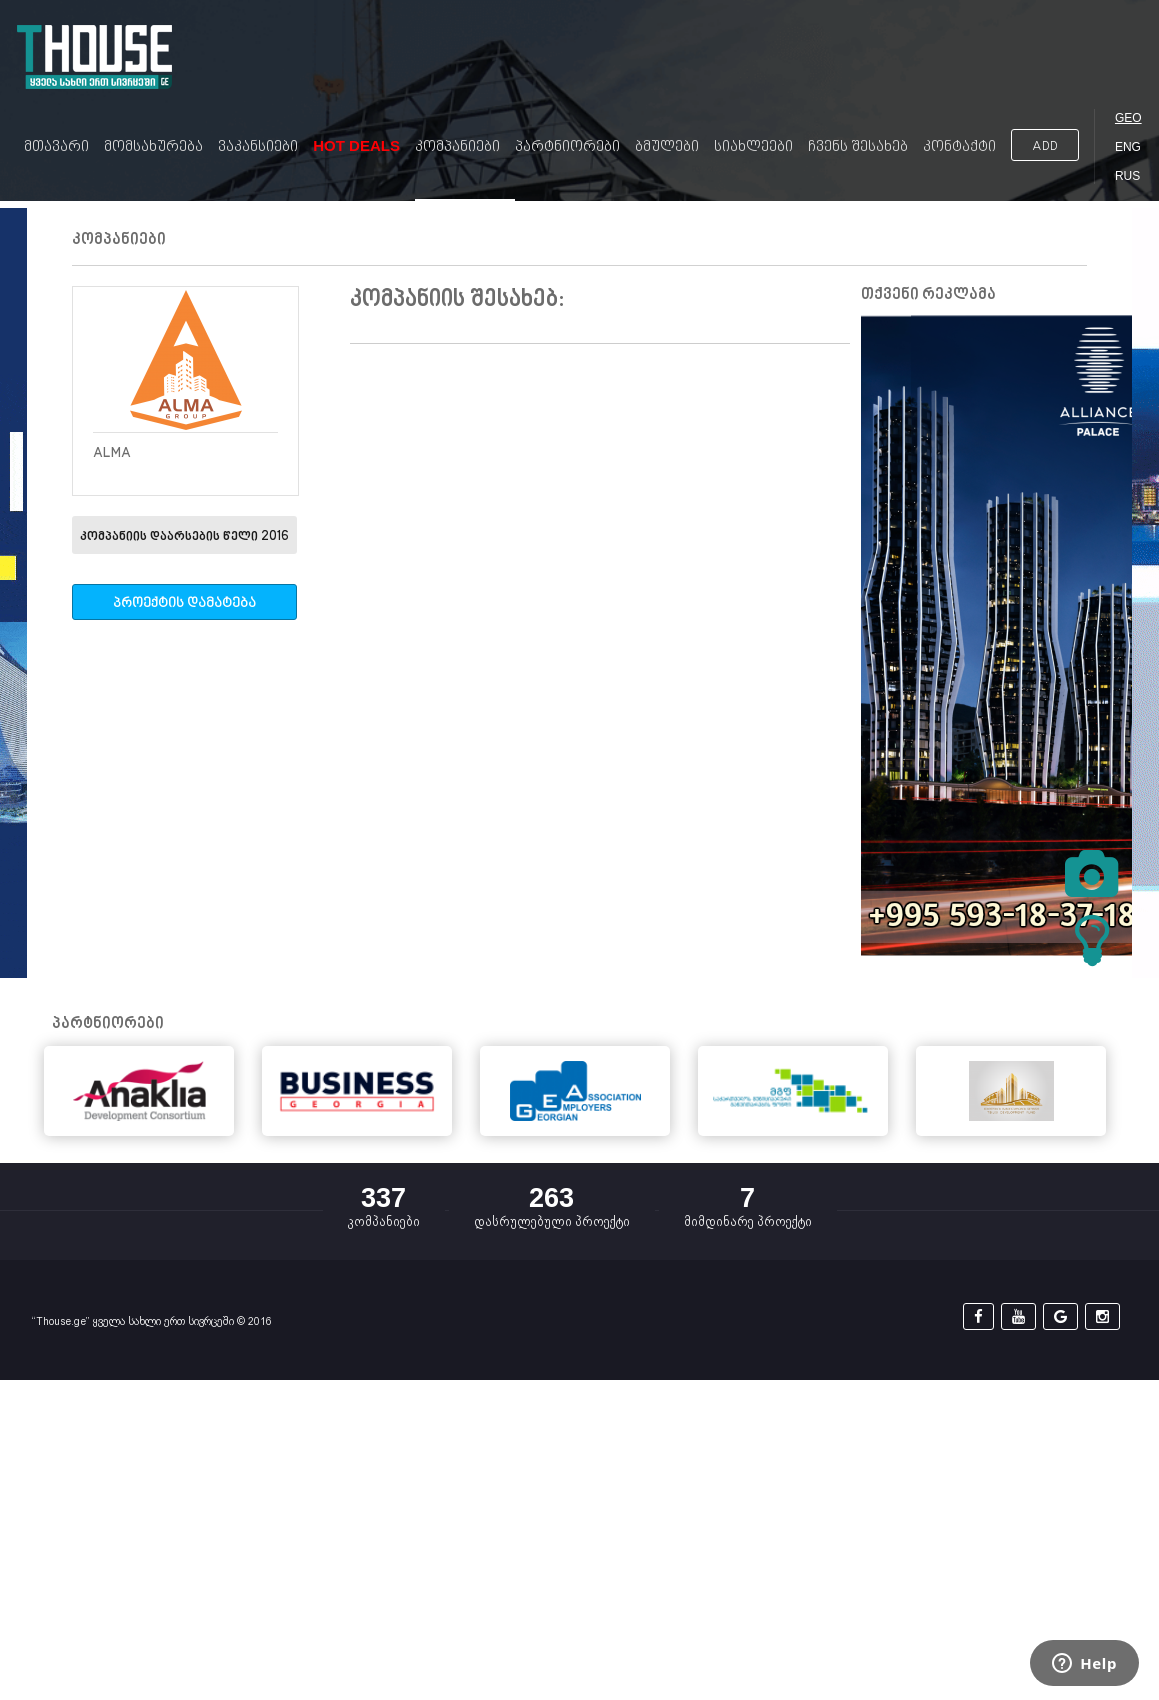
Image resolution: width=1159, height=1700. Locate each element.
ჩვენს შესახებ (858, 147)
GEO (1128, 118)
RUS (1127, 176)
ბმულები (667, 147)
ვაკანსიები (258, 147)
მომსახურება (153, 147)
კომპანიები (457, 147)
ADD (1045, 146)
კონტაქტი (959, 147)
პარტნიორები (567, 147)
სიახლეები (753, 147)
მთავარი (56, 147)
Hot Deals (356, 145)
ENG (1128, 147)
